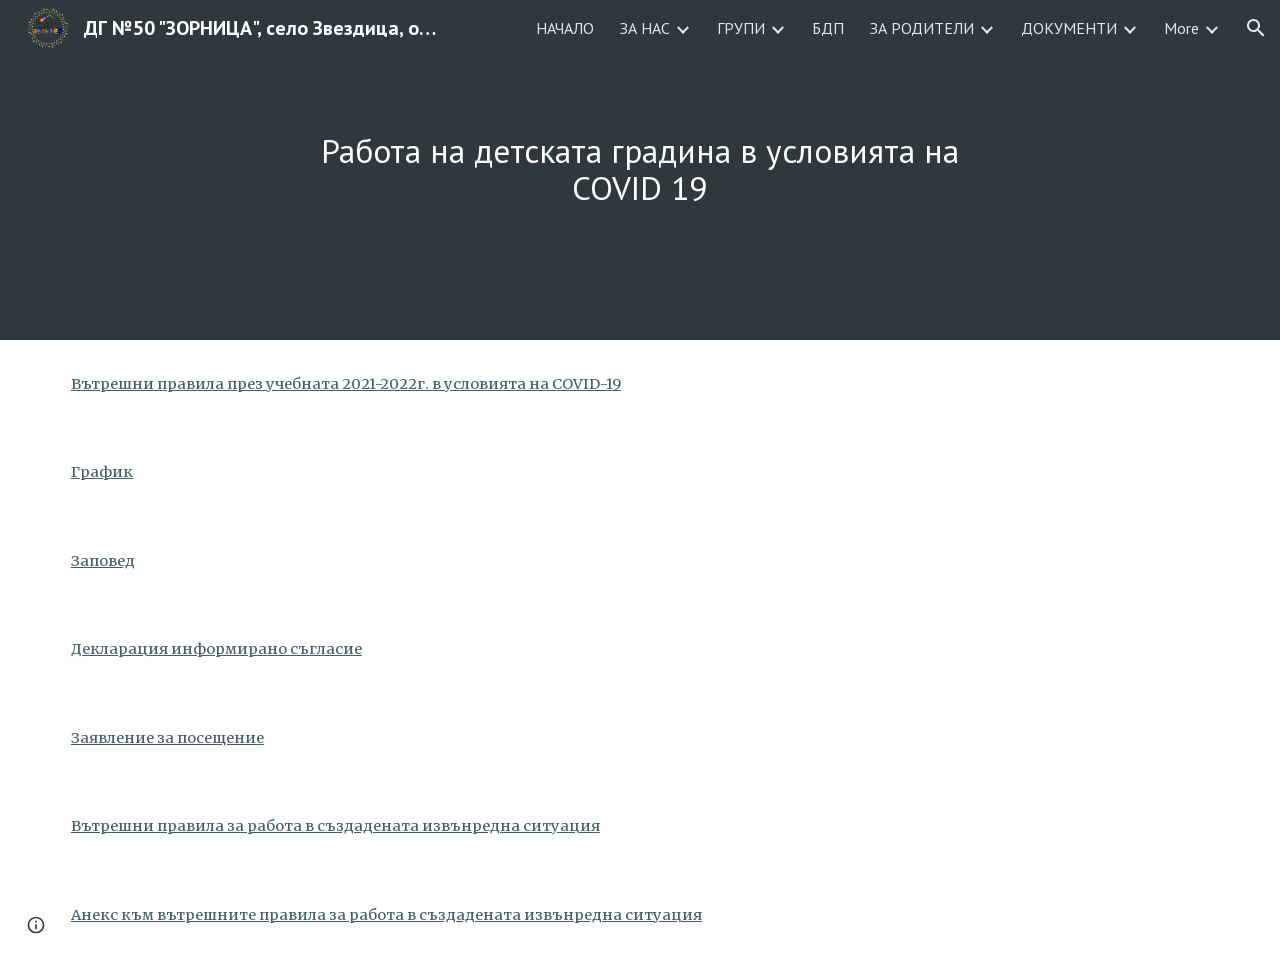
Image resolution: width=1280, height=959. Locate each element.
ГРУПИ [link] (741, 28)
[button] (1256, 28)
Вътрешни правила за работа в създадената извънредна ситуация (335, 826)
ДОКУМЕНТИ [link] (1069, 28)
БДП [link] (828, 28)
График (102, 472)
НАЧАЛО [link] (565, 28)
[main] (640, 169)
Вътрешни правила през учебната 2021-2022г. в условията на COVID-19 (346, 384)
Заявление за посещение (167, 738)
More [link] (1181, 28)
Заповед (103, 561)
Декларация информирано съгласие (216, 649)
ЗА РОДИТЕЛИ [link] (922, 28)
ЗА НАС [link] (645, 28)
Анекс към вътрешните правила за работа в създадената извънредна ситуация (386, 915)
